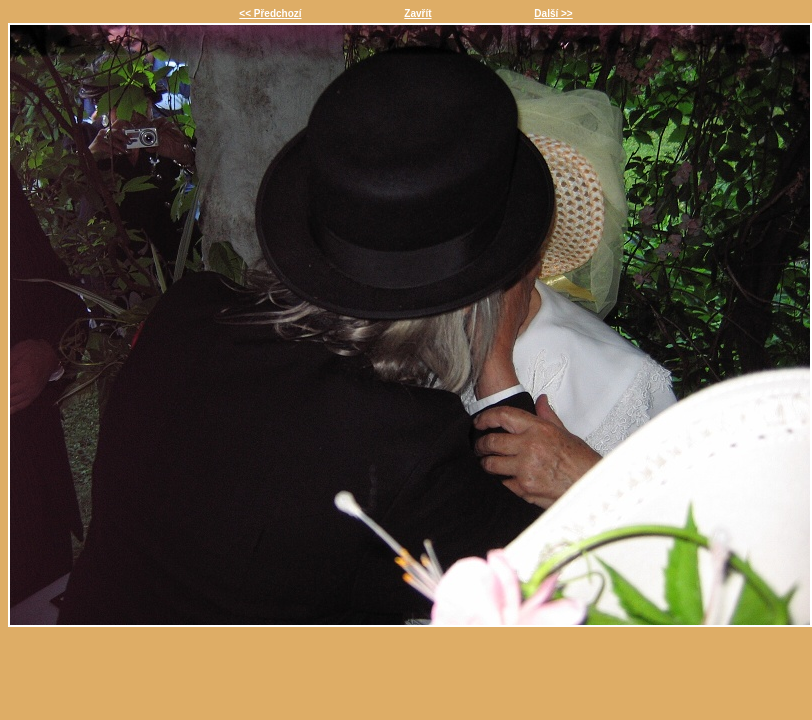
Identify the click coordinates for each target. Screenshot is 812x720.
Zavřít (417, 13)
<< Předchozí (270, 13)
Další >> (553, 13)
